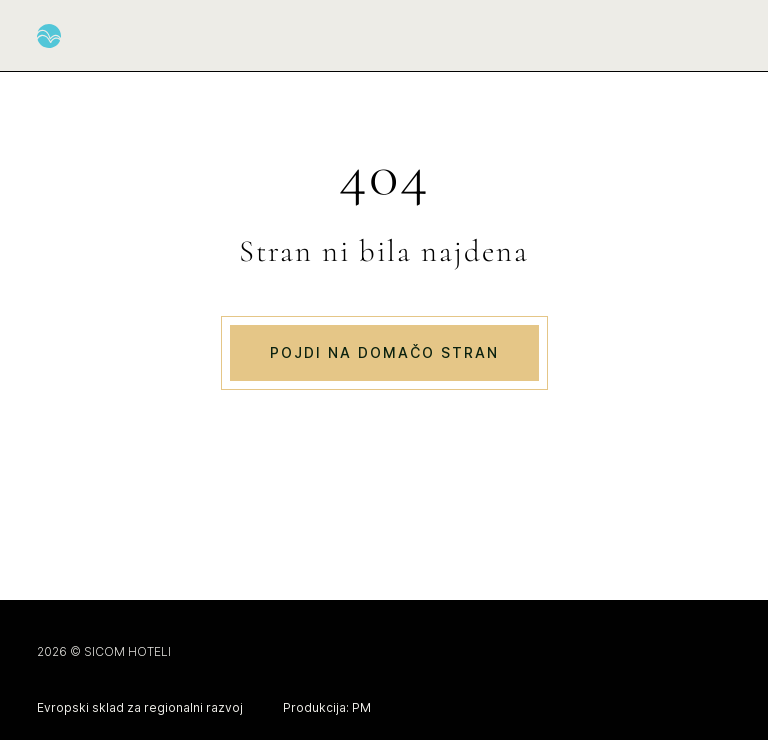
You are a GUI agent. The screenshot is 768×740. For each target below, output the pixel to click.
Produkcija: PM (327, 707)
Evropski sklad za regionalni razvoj (140, 707)
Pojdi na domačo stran (384, 352)
